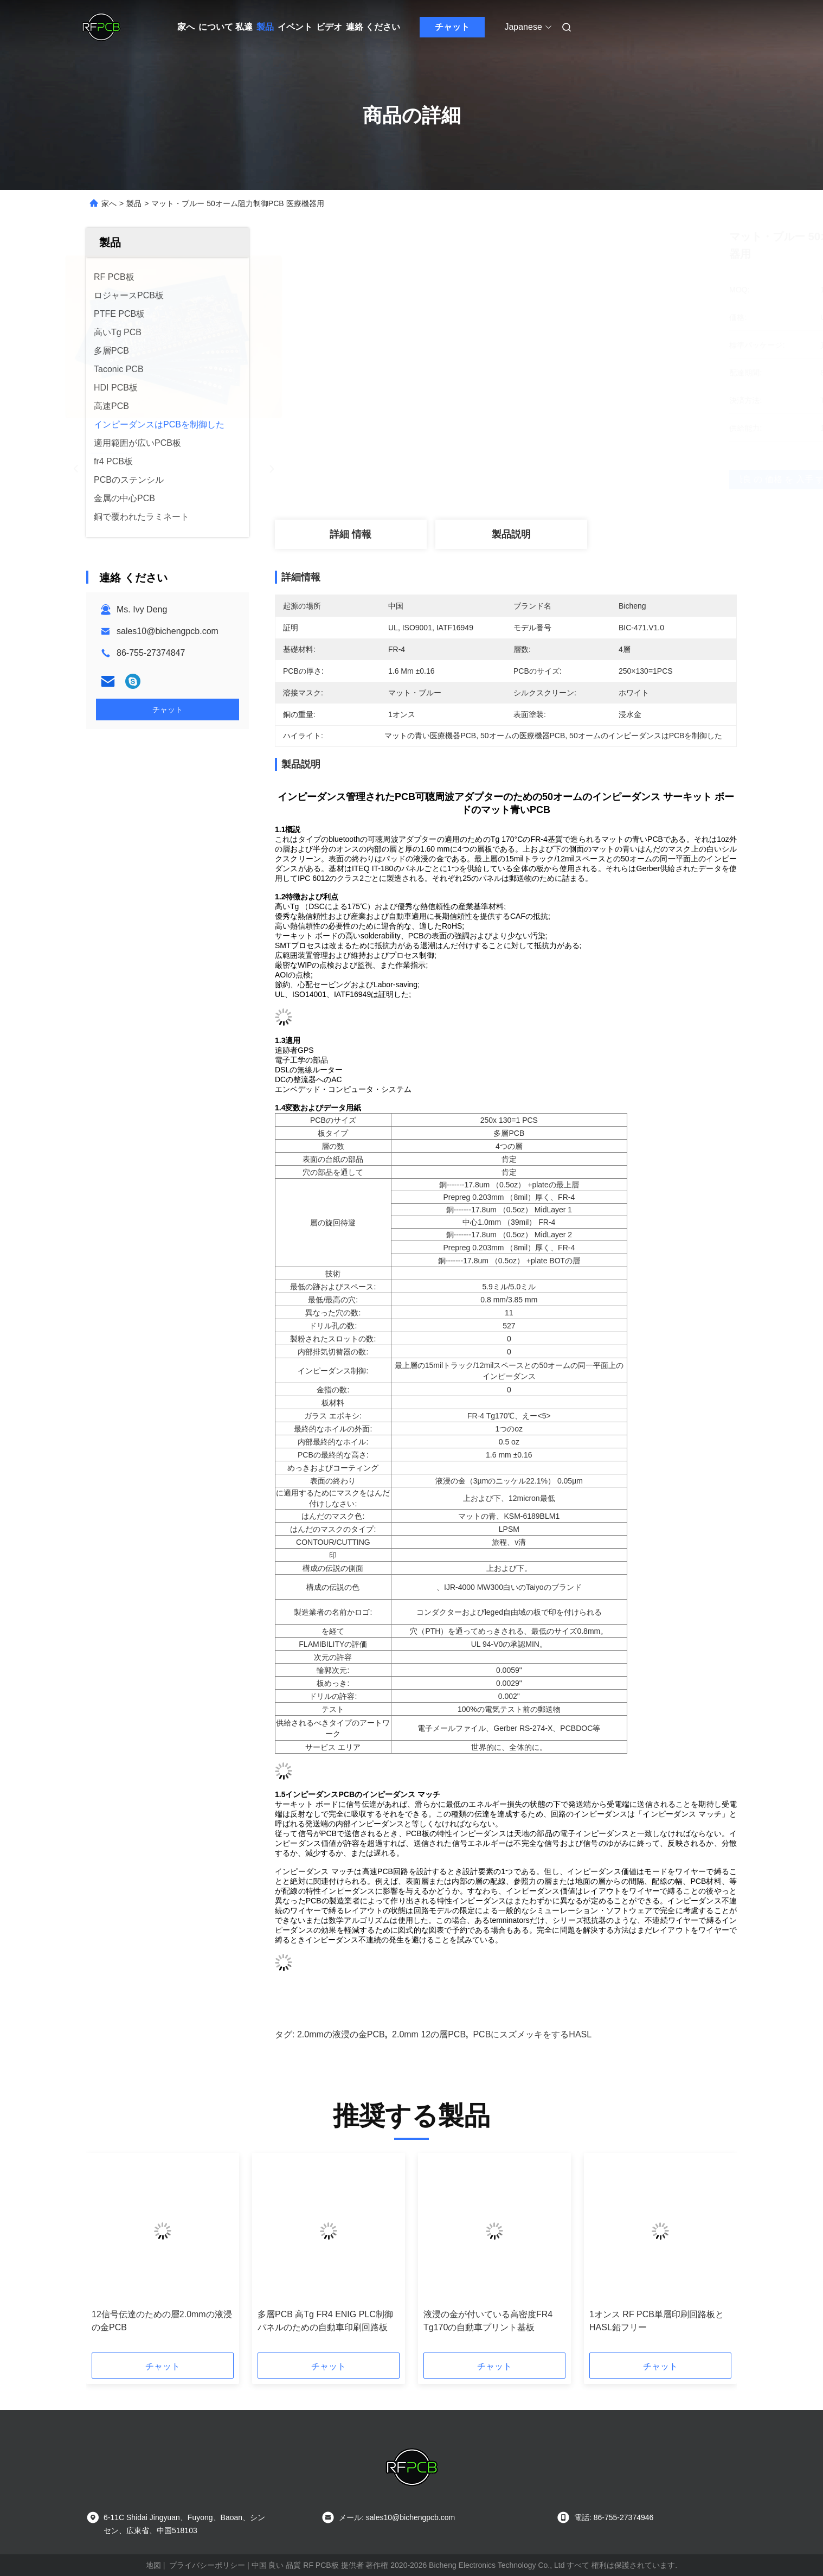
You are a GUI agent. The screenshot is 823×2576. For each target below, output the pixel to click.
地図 (153, 2565)
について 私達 (225, 26)
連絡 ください (373, 26)
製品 (265, 26)
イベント (295, 26)
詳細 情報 (350, 534)
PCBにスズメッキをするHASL (532, 2034)
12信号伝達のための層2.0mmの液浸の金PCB (162, 2321)
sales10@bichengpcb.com (167, 631)
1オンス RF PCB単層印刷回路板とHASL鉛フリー (656, 2321)
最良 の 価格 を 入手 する (571, 479)
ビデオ (329, 26)
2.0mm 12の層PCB (429, 2034)
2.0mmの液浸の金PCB (341, 2034)
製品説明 (511, 534)
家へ (186, 26)
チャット (452, 26)
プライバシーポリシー (207, 2565)
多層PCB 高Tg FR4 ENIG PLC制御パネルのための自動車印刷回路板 (325, 2321)
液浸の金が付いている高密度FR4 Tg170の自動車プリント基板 (487, 2321)
